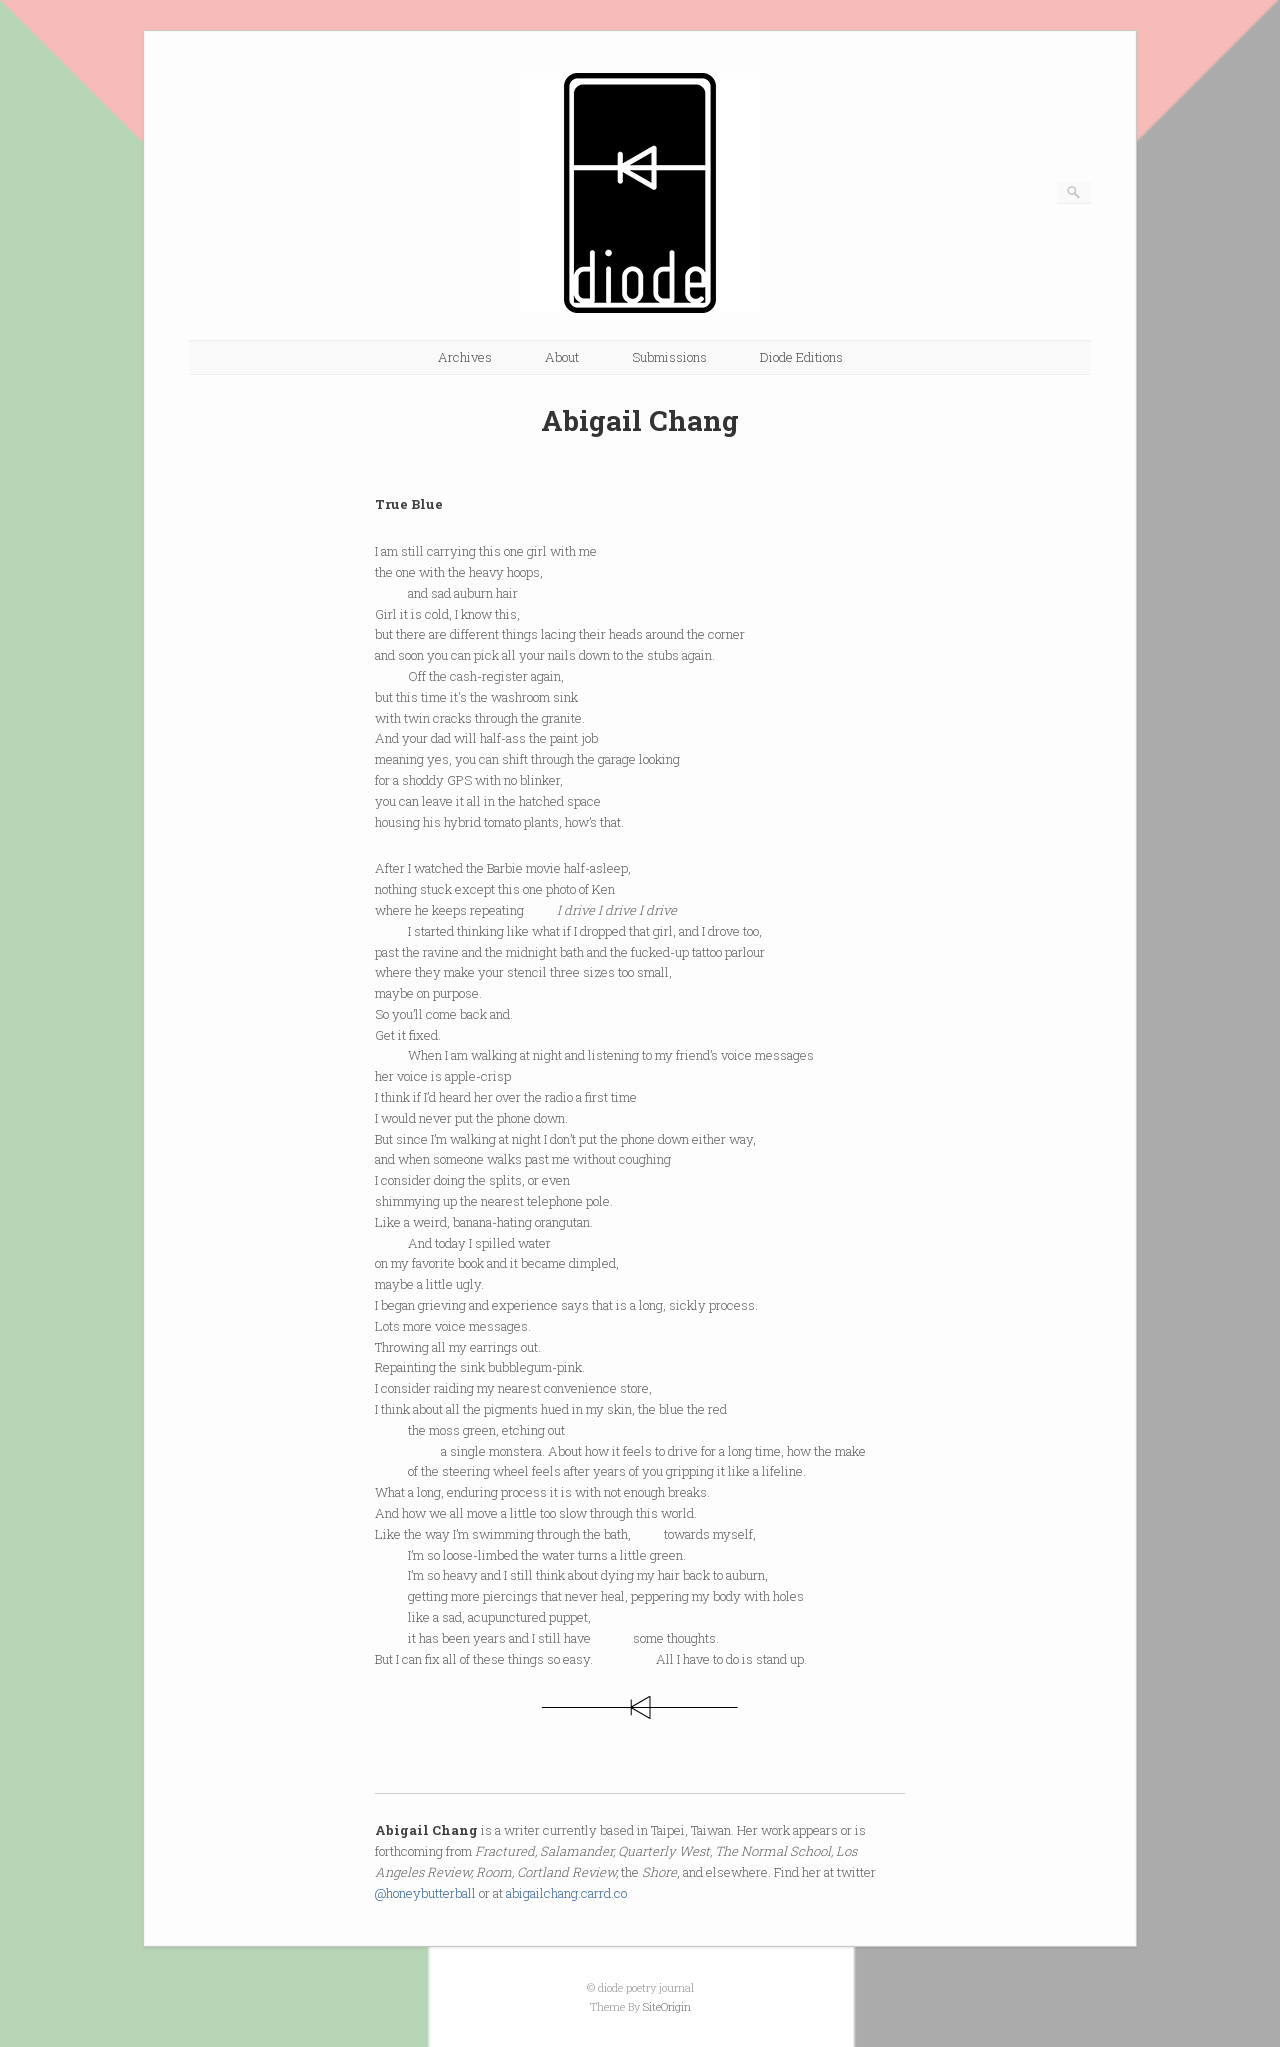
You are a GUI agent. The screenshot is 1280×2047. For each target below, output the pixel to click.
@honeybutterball (425, 1893)
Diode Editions (801, 357)
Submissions (669, 357)
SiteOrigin (667, 2006)
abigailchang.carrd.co (566, 1893)
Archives (465, 357)
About (562, 357)
